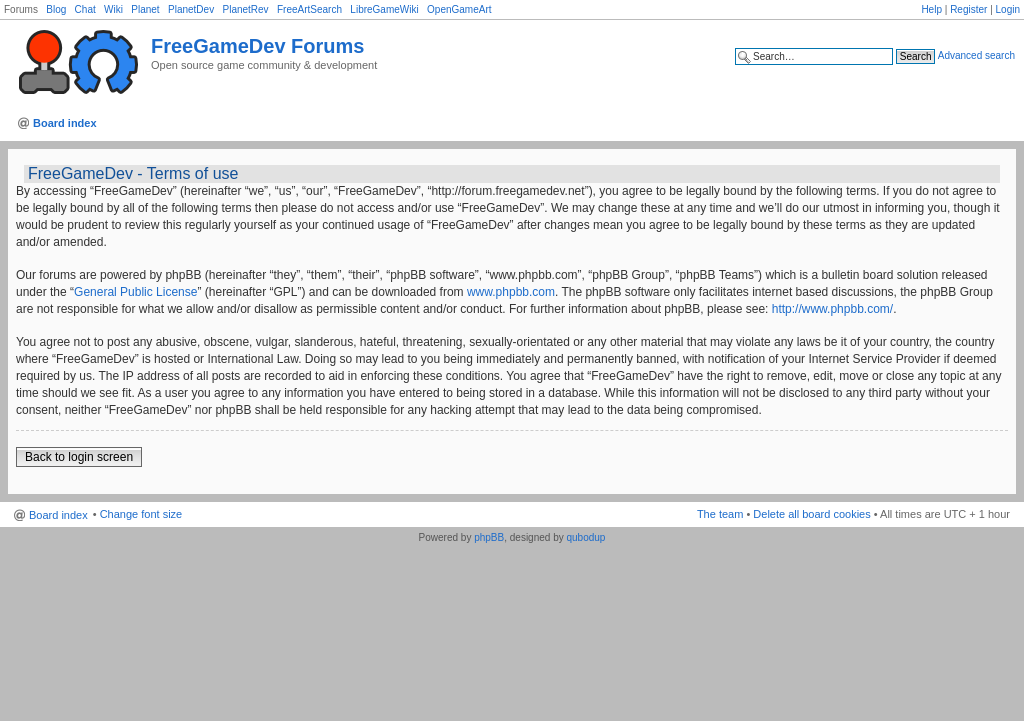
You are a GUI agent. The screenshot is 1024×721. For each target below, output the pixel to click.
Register (968, 9)
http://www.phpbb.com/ (832, 309)
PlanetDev (191, 9)
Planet (145, 9)
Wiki (113, 9)
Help (931, 9)
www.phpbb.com (511, 292)
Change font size (141, 514)
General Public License (135, 292)
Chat (85, 9)
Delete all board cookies (811, 514)
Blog (56, 9)
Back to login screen (79, 457)
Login (1008, 9)
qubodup (585, 537)
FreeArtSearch (309, 9)
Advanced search (976, 55)
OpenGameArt (459, 9)
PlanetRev (245, 9)
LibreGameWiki (384, 9)
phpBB (489, 537)
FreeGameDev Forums (257, 46)
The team (720, 514)
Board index (65, 123)
